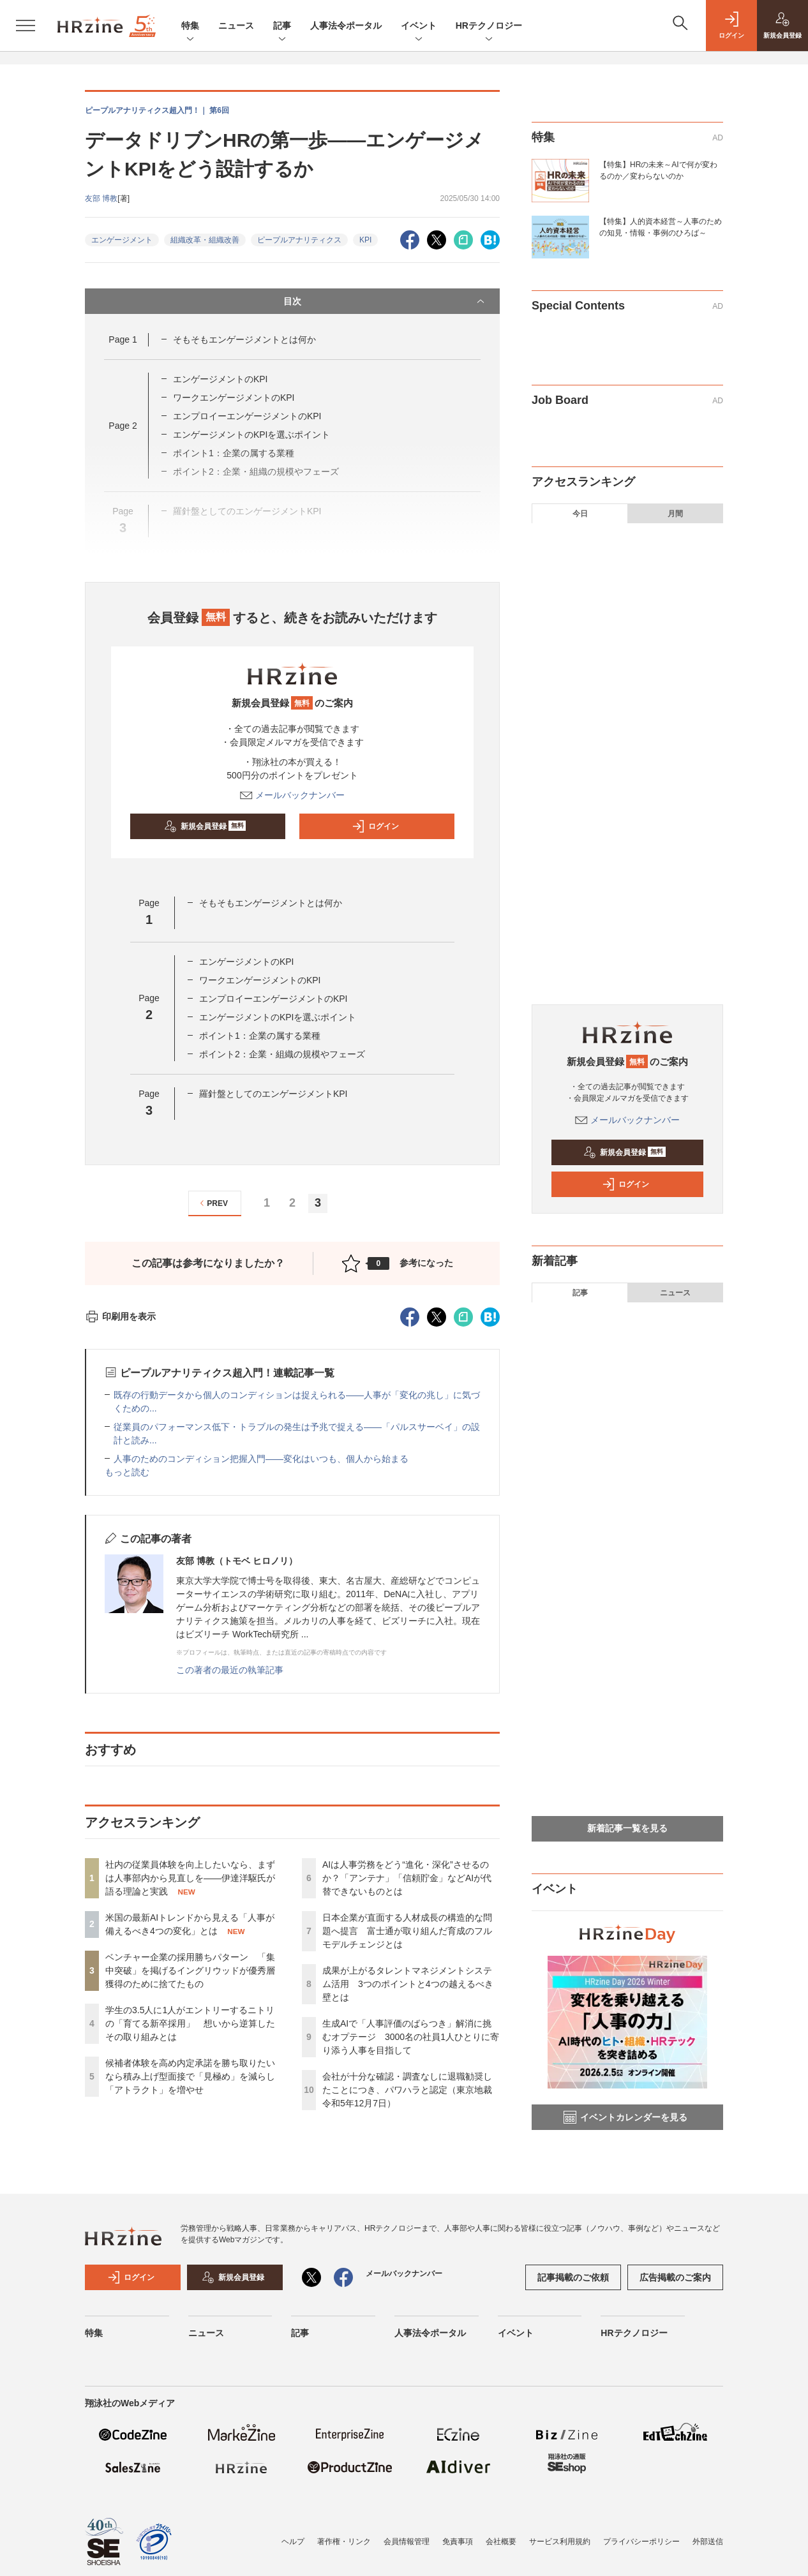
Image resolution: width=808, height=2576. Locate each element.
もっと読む (127, 1472)
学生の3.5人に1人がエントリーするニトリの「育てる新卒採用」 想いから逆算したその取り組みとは (190, 2023)
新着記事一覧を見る (627, 1828)
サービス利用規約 (559, 2541)
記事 (282, 26)
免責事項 (457, 2541)
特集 (190, 26)
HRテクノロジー (489, 26)
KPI (365, 239)
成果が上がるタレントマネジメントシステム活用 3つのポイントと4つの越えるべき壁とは (407, 1983)
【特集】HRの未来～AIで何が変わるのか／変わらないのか (658, 170)
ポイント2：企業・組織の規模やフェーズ (282, 1054)
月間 (675, 513)
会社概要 (501, 2541)
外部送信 (707, 2541)
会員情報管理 (407, 2541)
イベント (419, 26)
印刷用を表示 (120, 1316)
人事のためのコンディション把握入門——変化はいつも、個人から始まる (261, 1459)
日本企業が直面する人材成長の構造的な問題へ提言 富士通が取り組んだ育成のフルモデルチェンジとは (407, 1930)
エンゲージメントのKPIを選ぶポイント (252, 434)
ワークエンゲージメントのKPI (234, 397)
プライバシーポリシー (641, 2541)
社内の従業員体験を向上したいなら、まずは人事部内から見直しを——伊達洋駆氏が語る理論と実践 (190, 1877)
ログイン (375, 826)
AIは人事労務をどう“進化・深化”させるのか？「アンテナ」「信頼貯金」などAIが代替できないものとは (406, 1877)
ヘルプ (292, 2541)
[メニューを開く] (25, 25)
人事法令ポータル (346, 25)
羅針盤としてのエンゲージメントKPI (273, 1094)
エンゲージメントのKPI (220, 379)
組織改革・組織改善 (204, 239)
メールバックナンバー (292, 795)
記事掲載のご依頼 (573, 2277)
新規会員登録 (205, 826)
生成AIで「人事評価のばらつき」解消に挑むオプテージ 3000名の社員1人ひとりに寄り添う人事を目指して (410, 2036)
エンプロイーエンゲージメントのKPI (247, 416)
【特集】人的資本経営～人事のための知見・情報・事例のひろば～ (660, 227)
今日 (580, 513)
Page (122, 339)
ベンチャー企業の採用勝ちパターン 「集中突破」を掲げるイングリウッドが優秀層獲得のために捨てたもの (190, 1970)
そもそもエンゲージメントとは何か (244, 339)
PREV (212, 1203)
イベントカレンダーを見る (625, 2117)
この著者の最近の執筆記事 (229, 1670)
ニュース (236, 25)
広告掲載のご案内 (675, 2277)
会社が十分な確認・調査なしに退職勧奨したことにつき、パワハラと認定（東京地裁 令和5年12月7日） (407, 2089)
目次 (385, 301)
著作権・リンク (344, 2541)
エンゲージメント (122, 239)
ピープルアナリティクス (299, 239)
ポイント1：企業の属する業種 (259, 1036)
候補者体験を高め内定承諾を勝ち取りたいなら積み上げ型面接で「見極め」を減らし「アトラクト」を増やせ (190, 2076)
